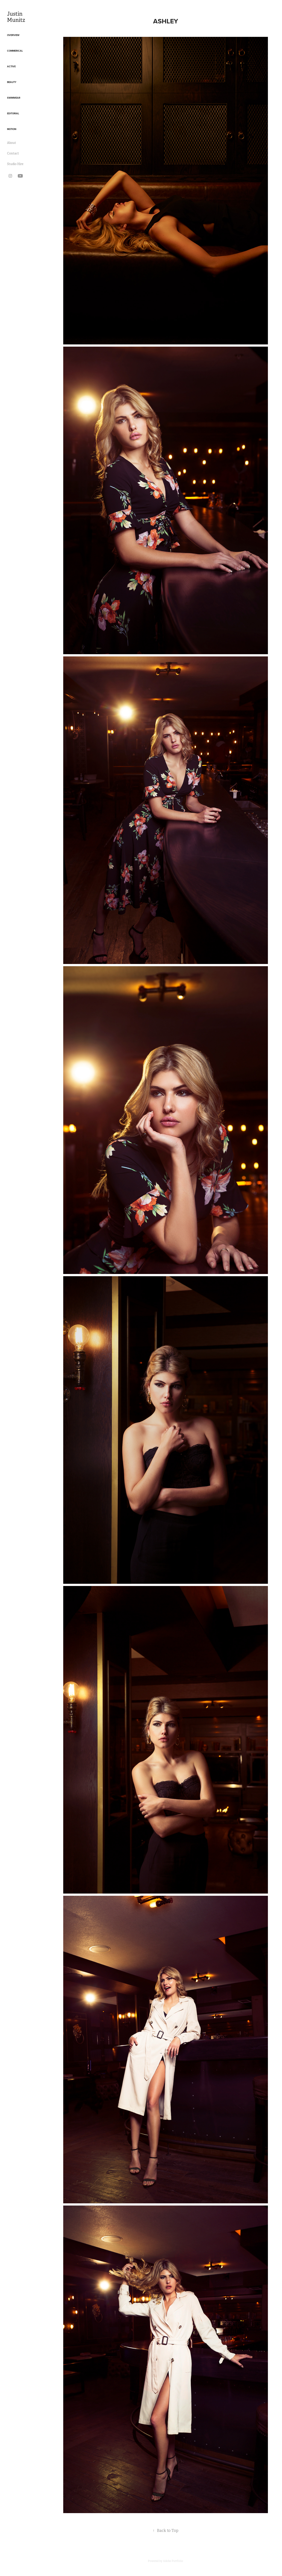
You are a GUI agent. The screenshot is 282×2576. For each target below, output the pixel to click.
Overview (13, 35)
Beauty (11, 82)
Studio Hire (15, 164)
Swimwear (13, 98)
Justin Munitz (16, 17)
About (11, 143)
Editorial (13, 113)
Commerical (15, 51)
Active (11, 66)
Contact (13, 153)
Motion (11, 129)
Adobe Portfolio (173, 2561)
